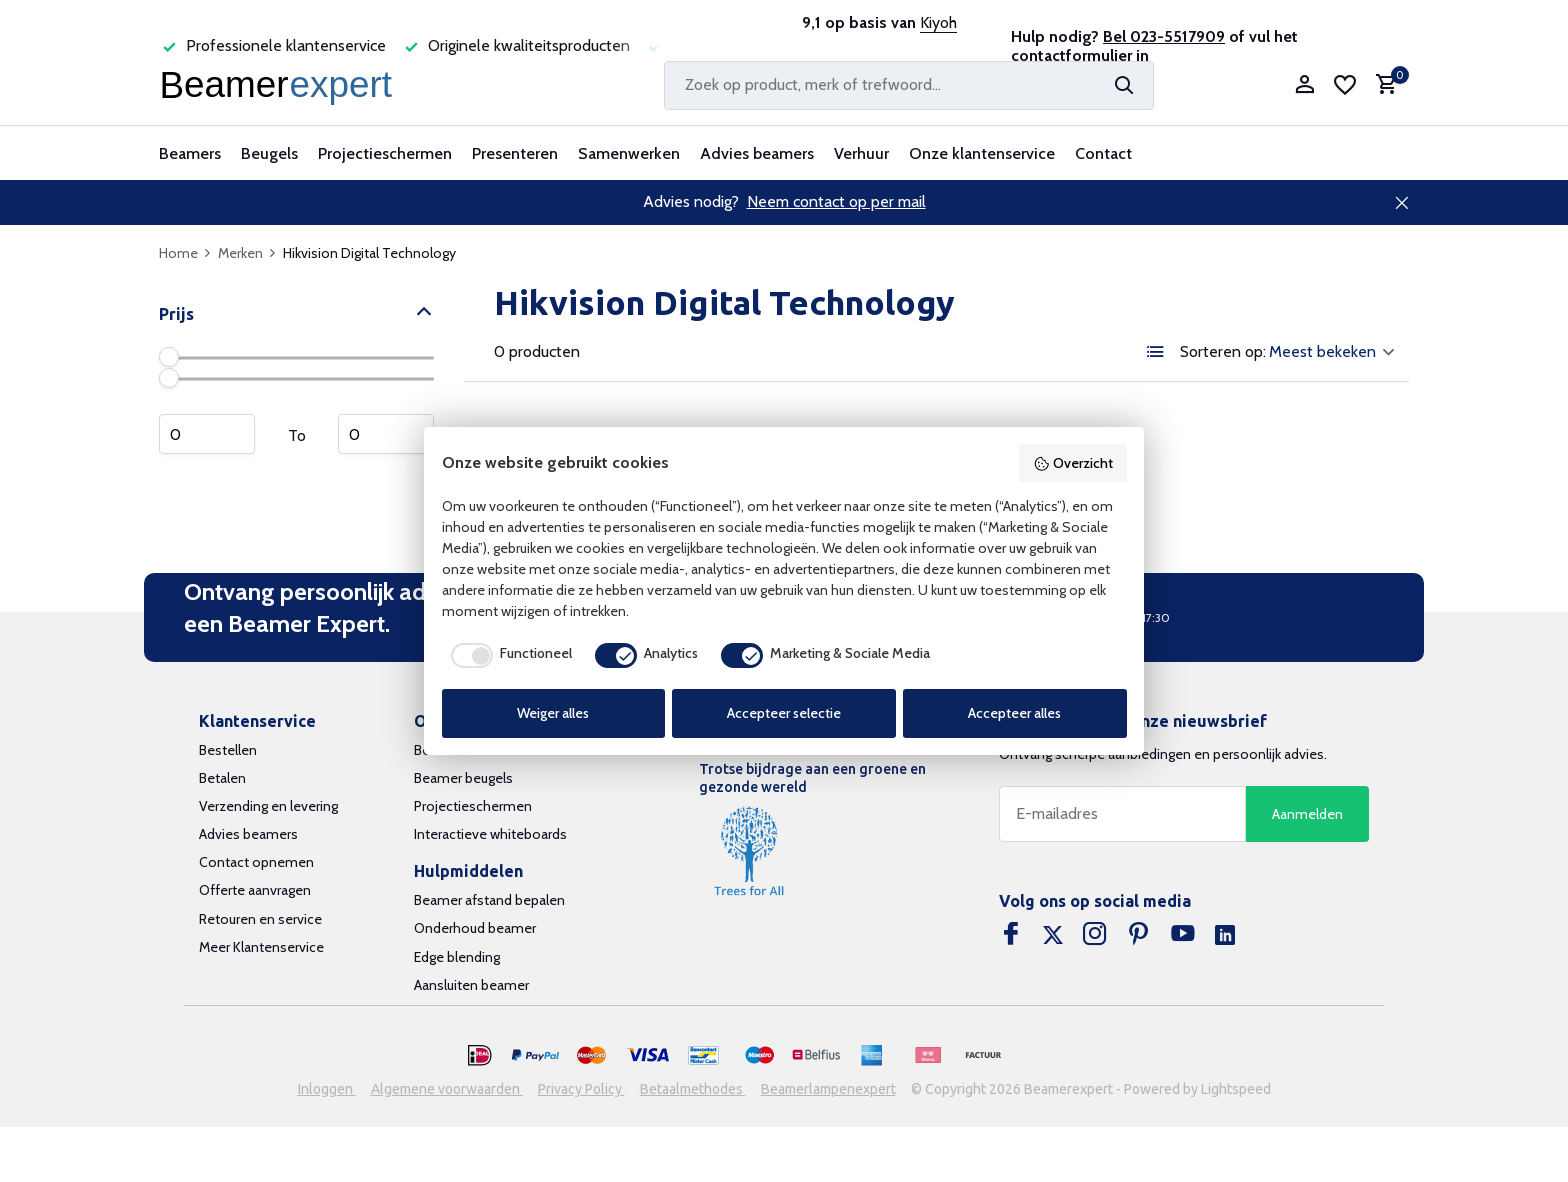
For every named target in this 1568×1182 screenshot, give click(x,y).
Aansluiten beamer (471, 985)
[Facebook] (1011, 936)
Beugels (269, 153)
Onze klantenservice (982, 153)
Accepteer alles (1014, 713)
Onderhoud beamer (475, 928)
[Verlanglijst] (1345, 85)
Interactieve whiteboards (490, 834)
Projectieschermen (385, 153)
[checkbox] (507, 655)
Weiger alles (553, 713)
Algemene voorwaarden (447, 1089)
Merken (247, 253)
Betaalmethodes (693, 1089)
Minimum (207, 434)
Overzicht (1073, 463)
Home (185, 253)
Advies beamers (757, 153)
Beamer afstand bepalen (489, 900)
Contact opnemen (256, 862)
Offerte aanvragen (255, 890)
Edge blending (457, 957)
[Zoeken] (909, 85)
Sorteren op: (1223, 352)
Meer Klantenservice (261, 947)
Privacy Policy (581, 1089)
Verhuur (861, 153)
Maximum (386, 434)
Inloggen (327, 1089)
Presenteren (515, 153)
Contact (1103, 153)
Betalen (222, 778)
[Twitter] (1053, 936)
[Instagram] (1095, 936)
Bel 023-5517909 (1164, 36)
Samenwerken (629, 153)
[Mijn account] (1304, 85)
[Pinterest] (1139, 936)
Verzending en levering (268, 806)
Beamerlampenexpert (828, 1089)
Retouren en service (260, 919)
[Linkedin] (1225, 936)
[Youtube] (1183, 936)
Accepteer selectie (784, 713)
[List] (1156, 352)
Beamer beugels (463, 778)
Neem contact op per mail (836, 201)
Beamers (190, 153)
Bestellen (228, 750)
